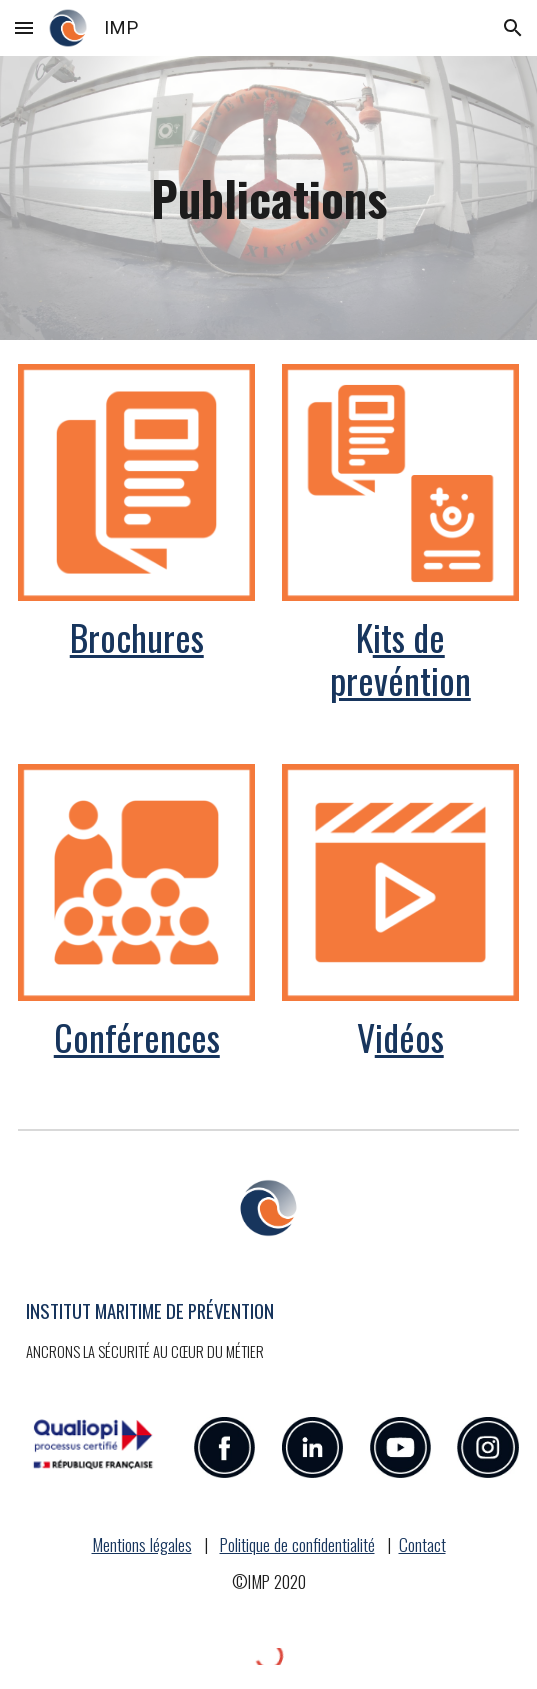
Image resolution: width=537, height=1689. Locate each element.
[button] (24, 27)
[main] (268, 198)
